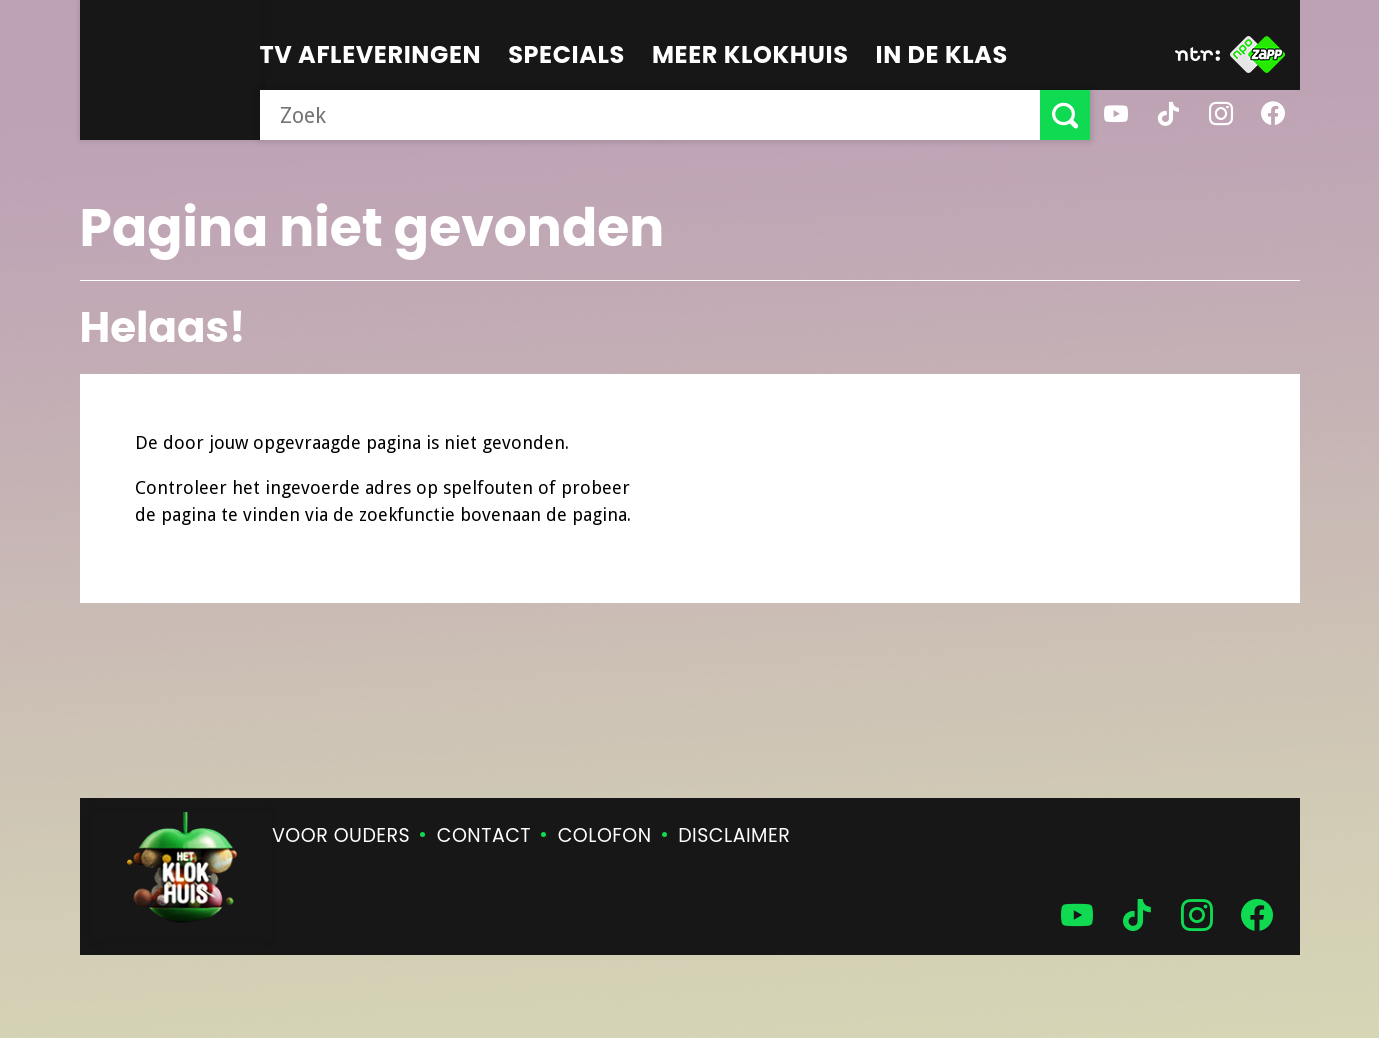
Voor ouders (341, 835)
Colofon (605, 835)
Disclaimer (734, 835)
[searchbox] (650, 115)
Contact (484, 835)
